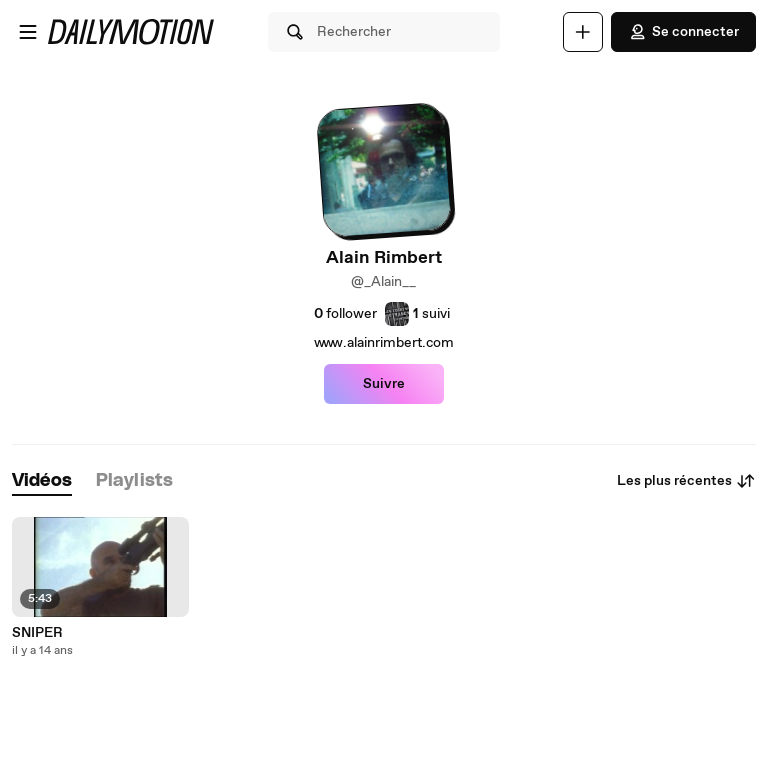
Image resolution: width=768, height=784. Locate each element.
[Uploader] (583, 32)
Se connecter (683, 32)
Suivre (384, 384)
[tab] (42, 481)
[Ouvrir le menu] (28, 32)
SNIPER (37, 633)
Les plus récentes (686, 481)
